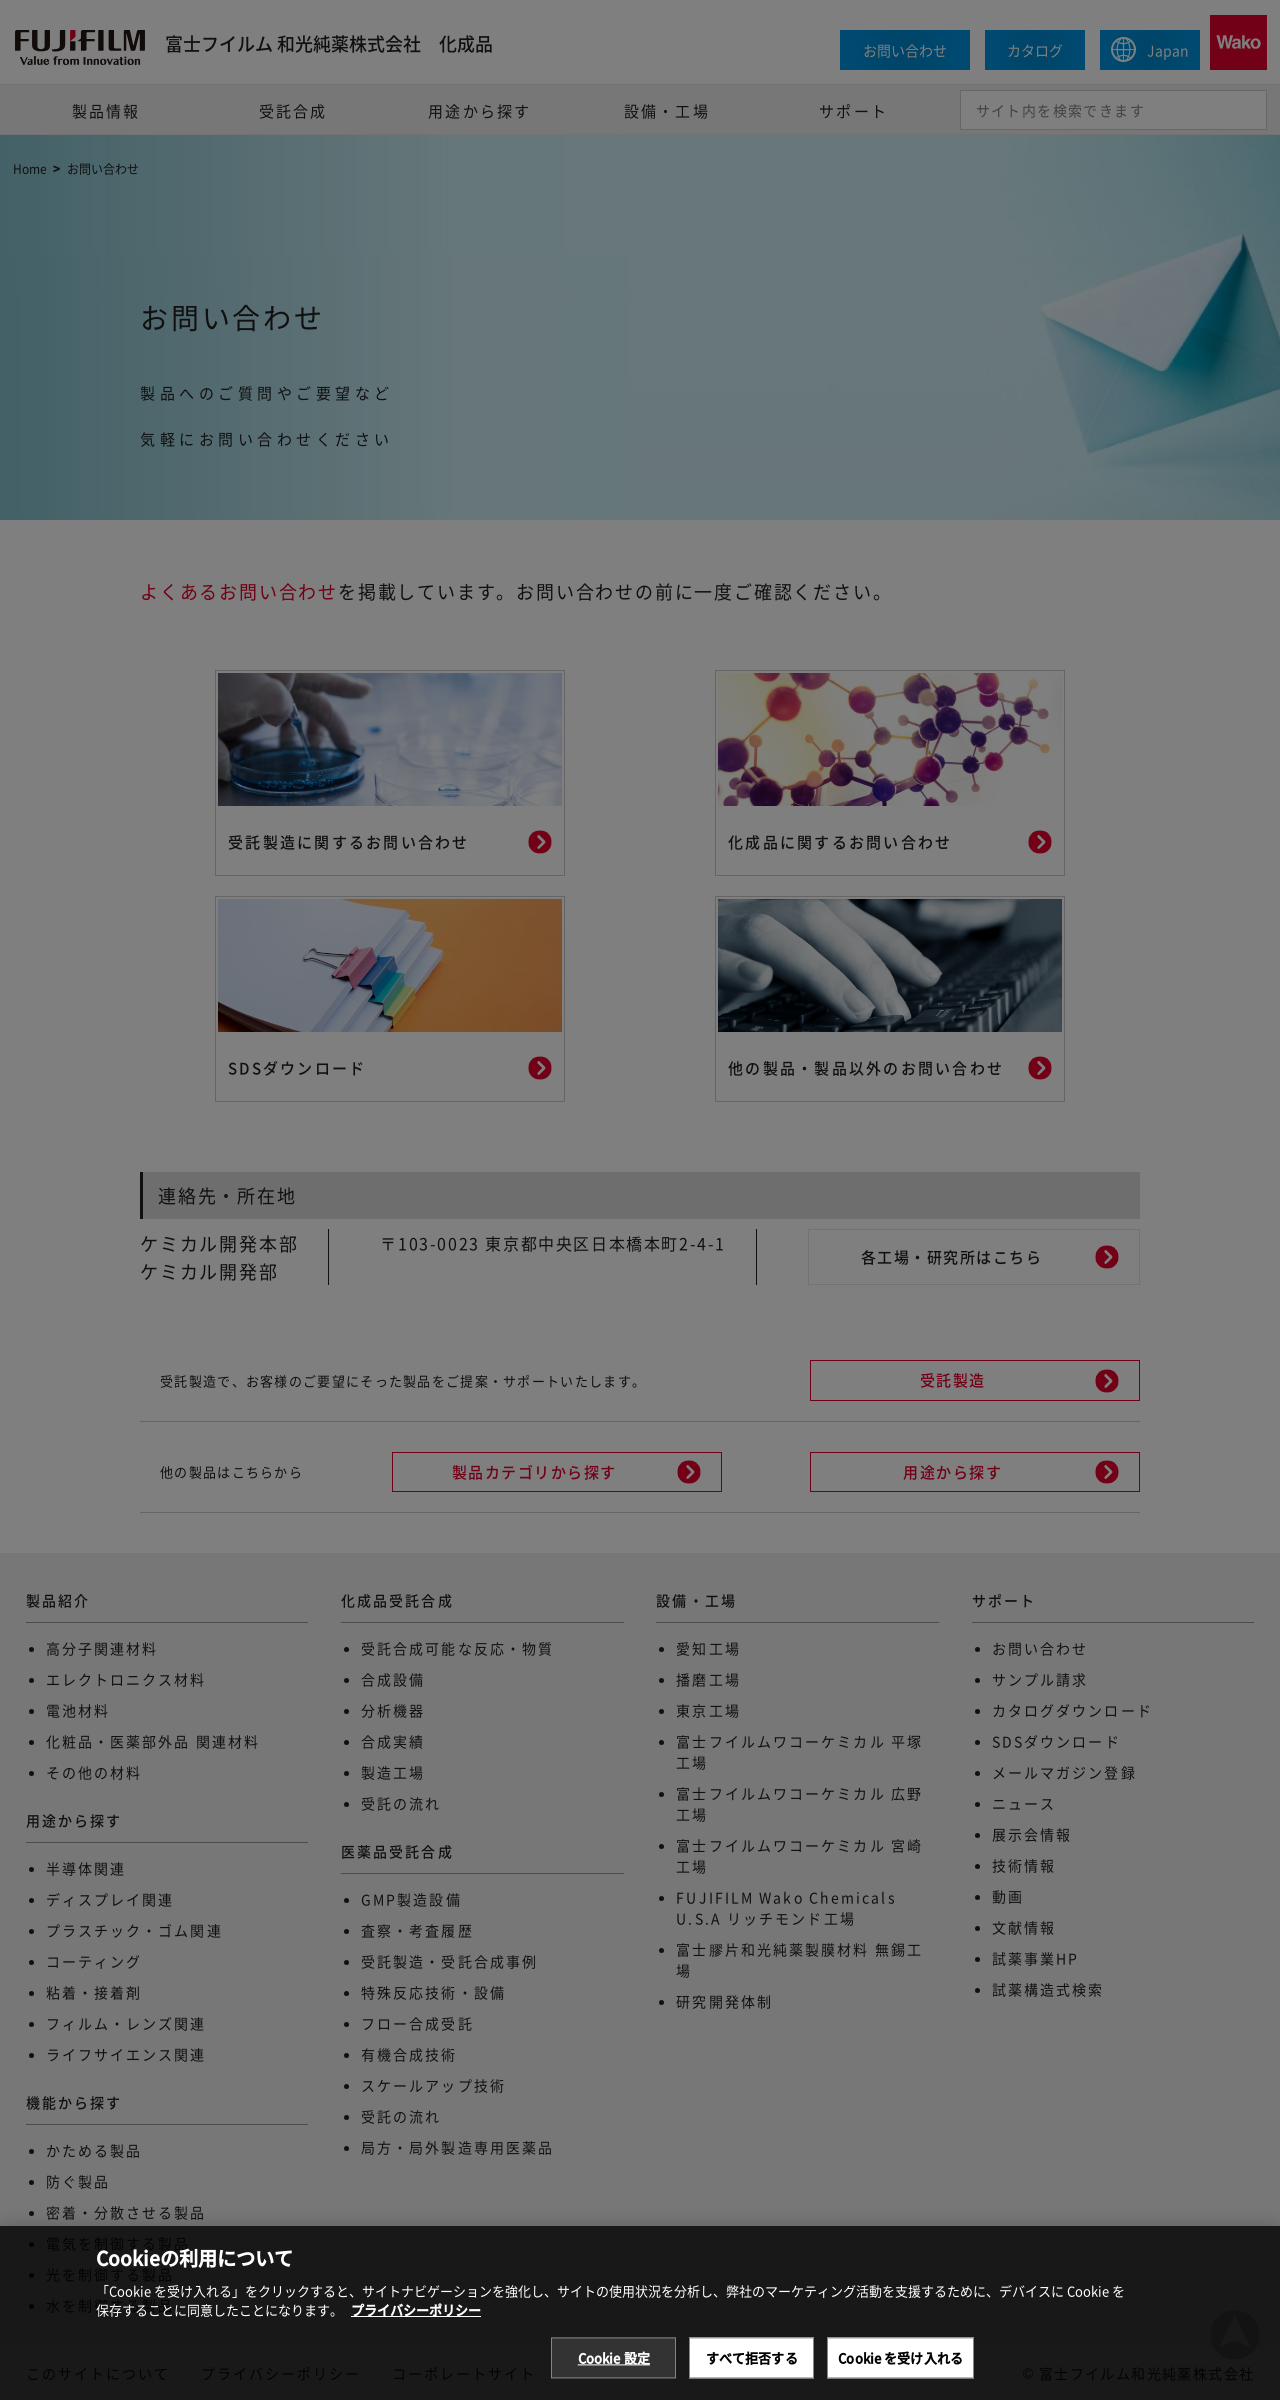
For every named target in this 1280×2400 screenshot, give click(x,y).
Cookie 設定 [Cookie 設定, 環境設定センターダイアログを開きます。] (614, 2377)
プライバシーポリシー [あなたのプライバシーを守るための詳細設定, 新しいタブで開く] (416, 2329)
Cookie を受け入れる (900, 2377)
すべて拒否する (752, 2377)
